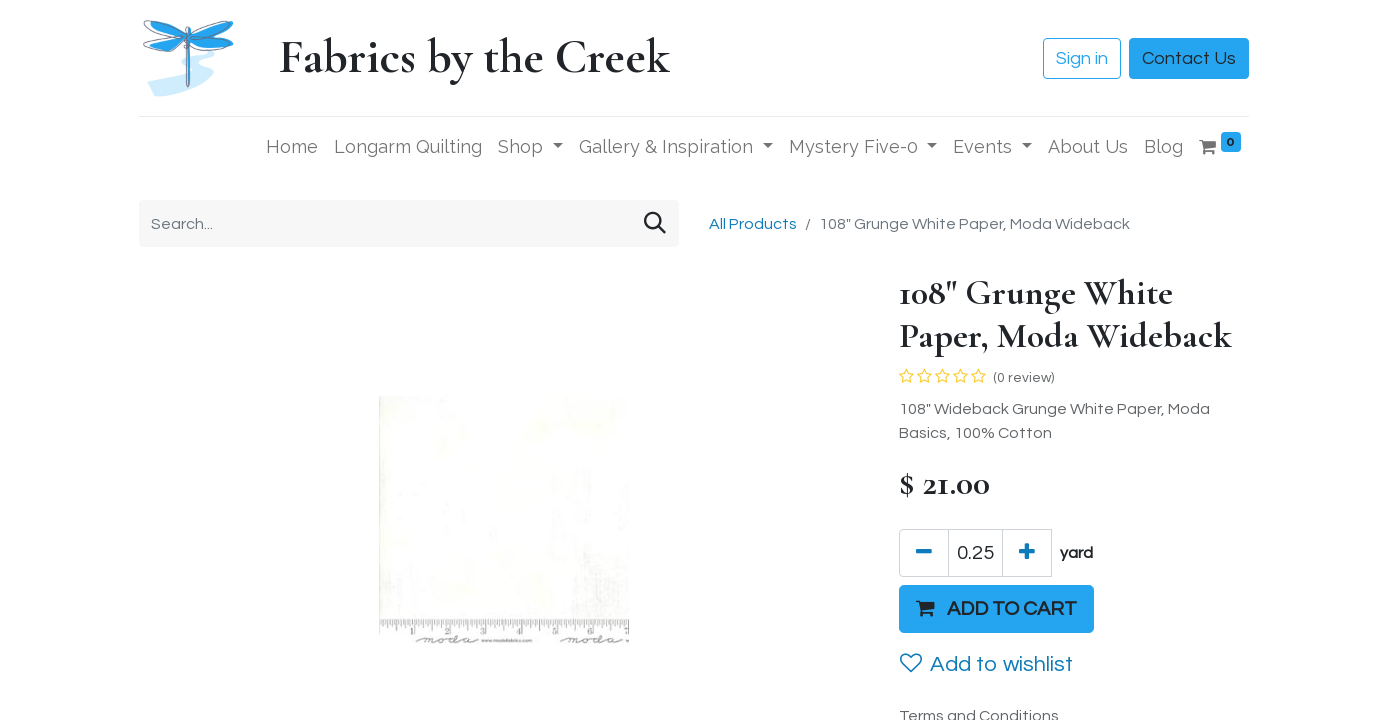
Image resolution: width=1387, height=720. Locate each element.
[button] (996, 609)
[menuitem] (292, 146)
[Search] (655, 223)
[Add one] (1027, 553)
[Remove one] (924, 553)
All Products (753, 224)
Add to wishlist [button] (986, 664)
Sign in (1082, 58)
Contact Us (1189, 58)
